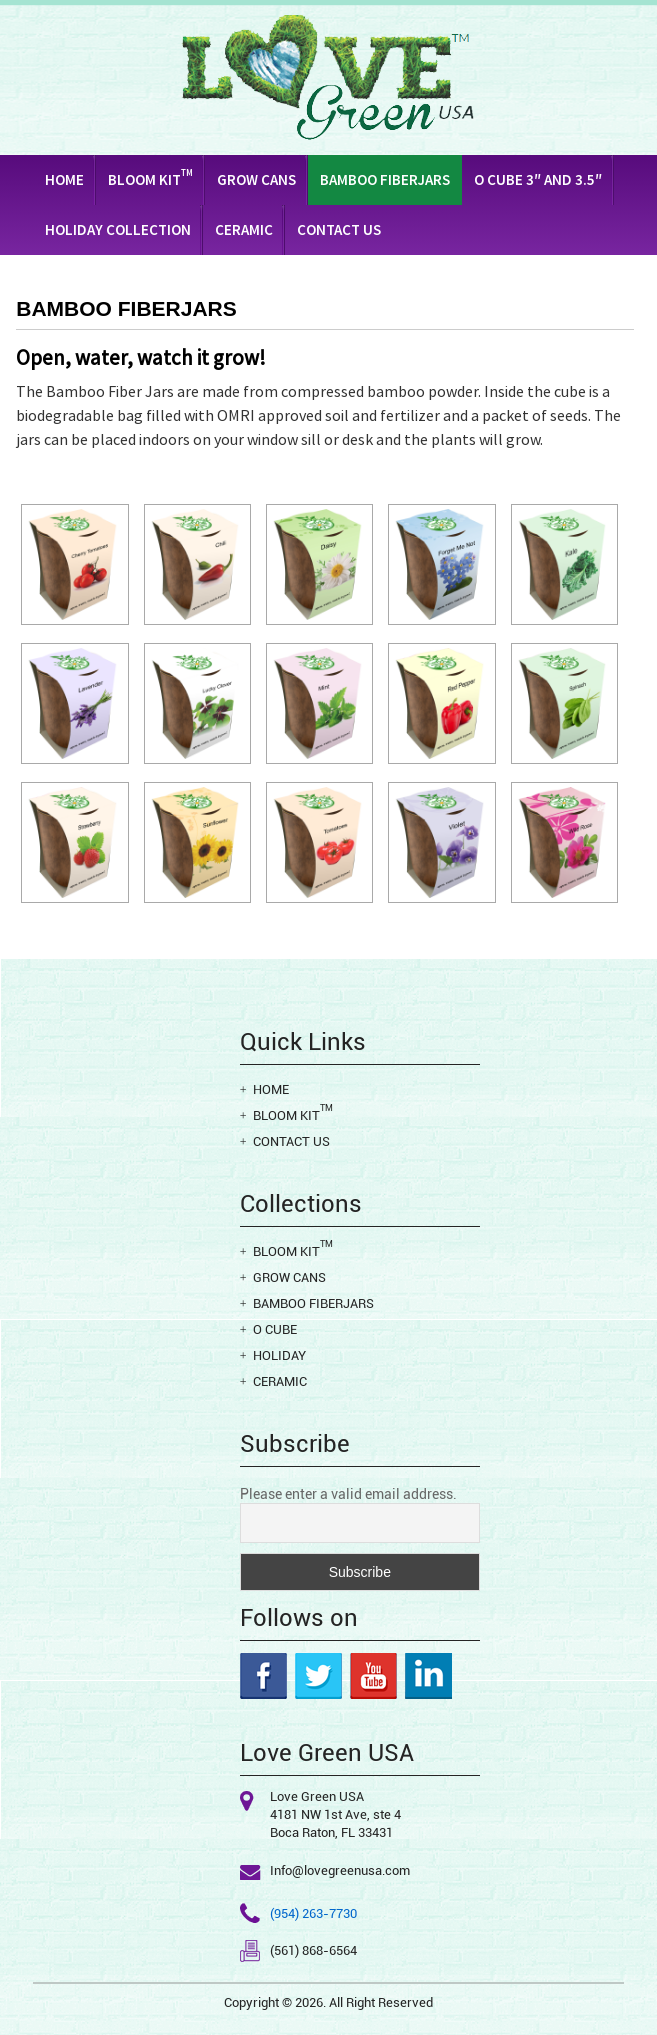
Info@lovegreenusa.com (340, 1870)
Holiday (279, 1355)
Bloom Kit (150, 178)
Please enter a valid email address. (348, 1494)
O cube (275, 1329)
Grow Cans (256, 179)
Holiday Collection (118, 229)
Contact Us (339, 229)
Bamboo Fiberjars (385, 179)
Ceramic (244, 229)
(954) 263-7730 (313, 1913)
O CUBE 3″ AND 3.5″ (538, 179)
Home (64, 179)
